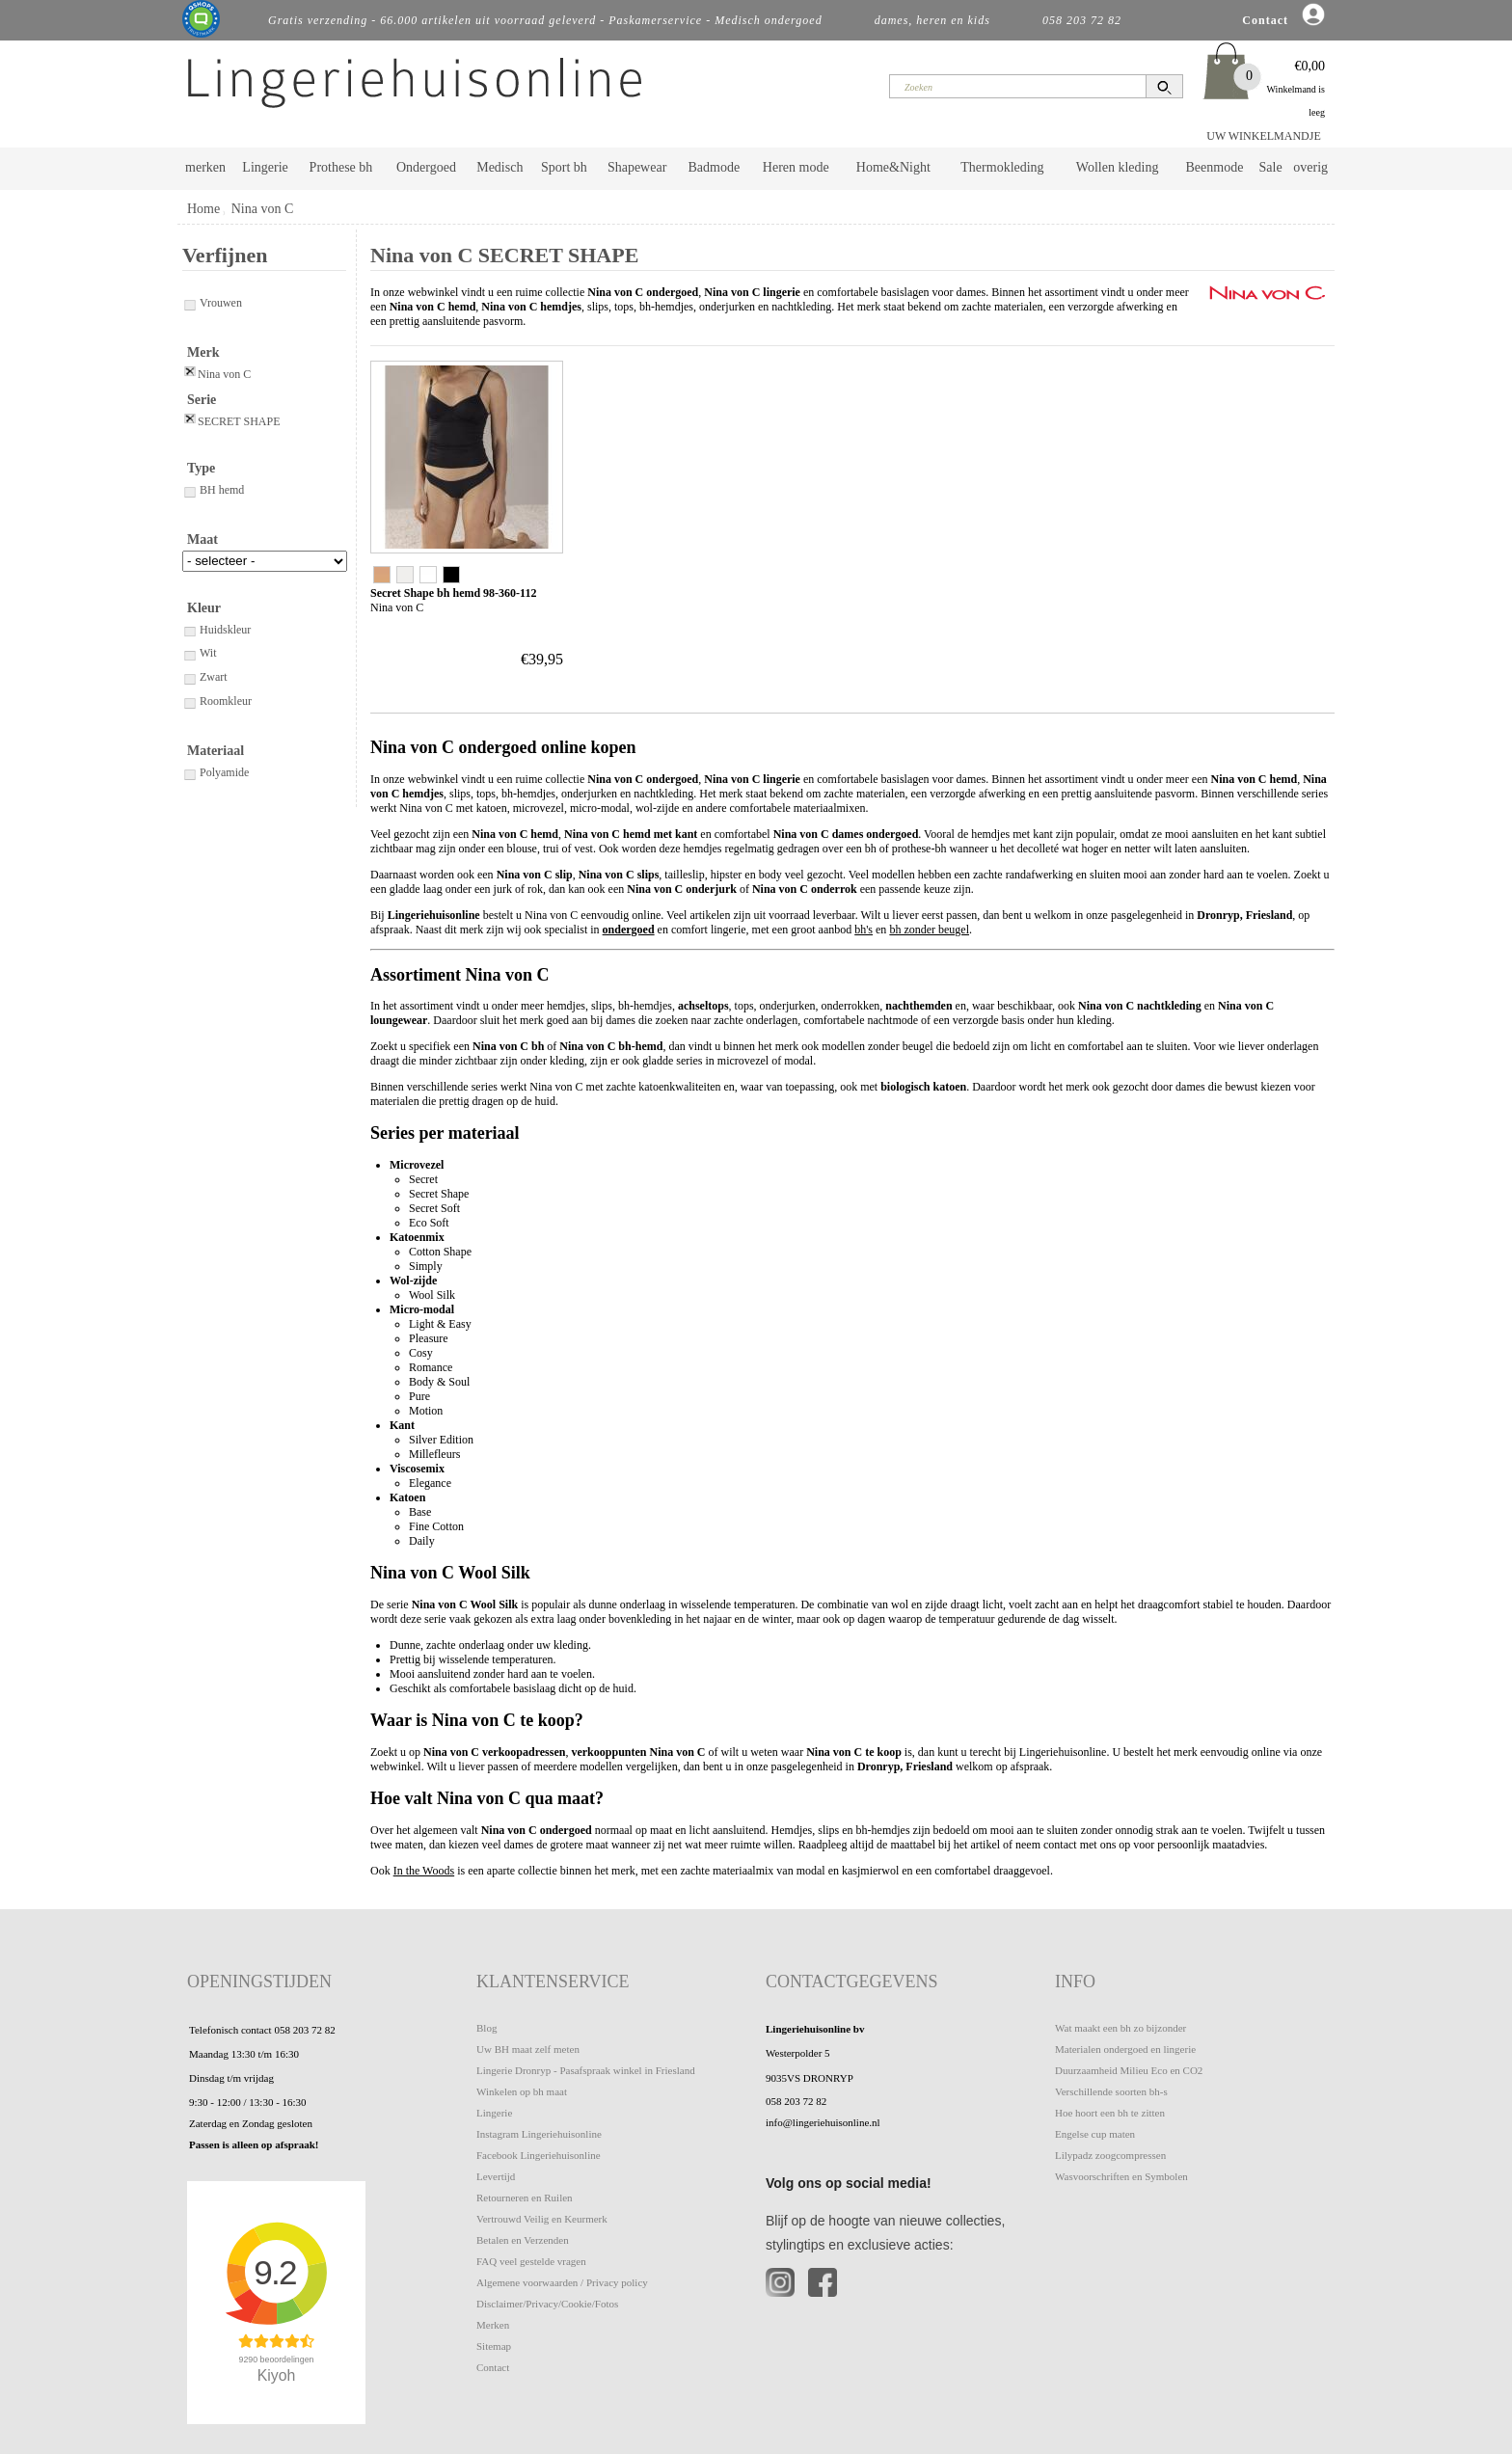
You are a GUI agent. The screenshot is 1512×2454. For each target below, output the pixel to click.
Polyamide (215, 772)
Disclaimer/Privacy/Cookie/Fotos (547, 2303)
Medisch (499, 167)
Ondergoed (426, 167)
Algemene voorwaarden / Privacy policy (562, 2282)
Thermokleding (1001, 167)
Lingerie (264, 167)
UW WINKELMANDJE (1263, 136)
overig (1310, 167)
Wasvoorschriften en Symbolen (1121, 2176)
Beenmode (1214, 167)
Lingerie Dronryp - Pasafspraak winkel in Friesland (585, 2070)
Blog (486, 2028)
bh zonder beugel (929, 929)
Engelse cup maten (1095, 2134)
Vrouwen (212, 303)
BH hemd (213, 490)
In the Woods (423, 1870)
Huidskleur (216, 629)
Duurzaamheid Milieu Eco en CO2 (1128, 2070)
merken (205, 167)
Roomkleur (217, 701)
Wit (199, 653)
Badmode (714, 167)
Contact (492, 2367)
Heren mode (796, 167)
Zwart (205, 677)
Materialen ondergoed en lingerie (1125, 2049)
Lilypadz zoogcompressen (1110, 2155)
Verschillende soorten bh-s (1111, 2091)
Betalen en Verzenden (522, 2240)
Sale (1270, 167)
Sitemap (493, 2346)
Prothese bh (341, 167)
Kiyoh (276, 2375)
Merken (492, 2325)
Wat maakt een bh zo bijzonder (1120, 2028)
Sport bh (564, 167)
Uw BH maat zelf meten (528, 2049)
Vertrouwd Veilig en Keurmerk (542, 2219)
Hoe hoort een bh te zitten (1110, 2112)
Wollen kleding (1117, 167)
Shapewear (637, 167)
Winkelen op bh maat (521, 2091)
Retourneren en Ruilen (524, 2197)
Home (203, 209)
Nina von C (262, 209)
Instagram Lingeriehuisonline (539, 2134)
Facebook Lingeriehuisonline (538, 2155)
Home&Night (893, 167)
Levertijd (495, 2176)
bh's (863, 929)
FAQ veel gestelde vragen (531, 2261)
